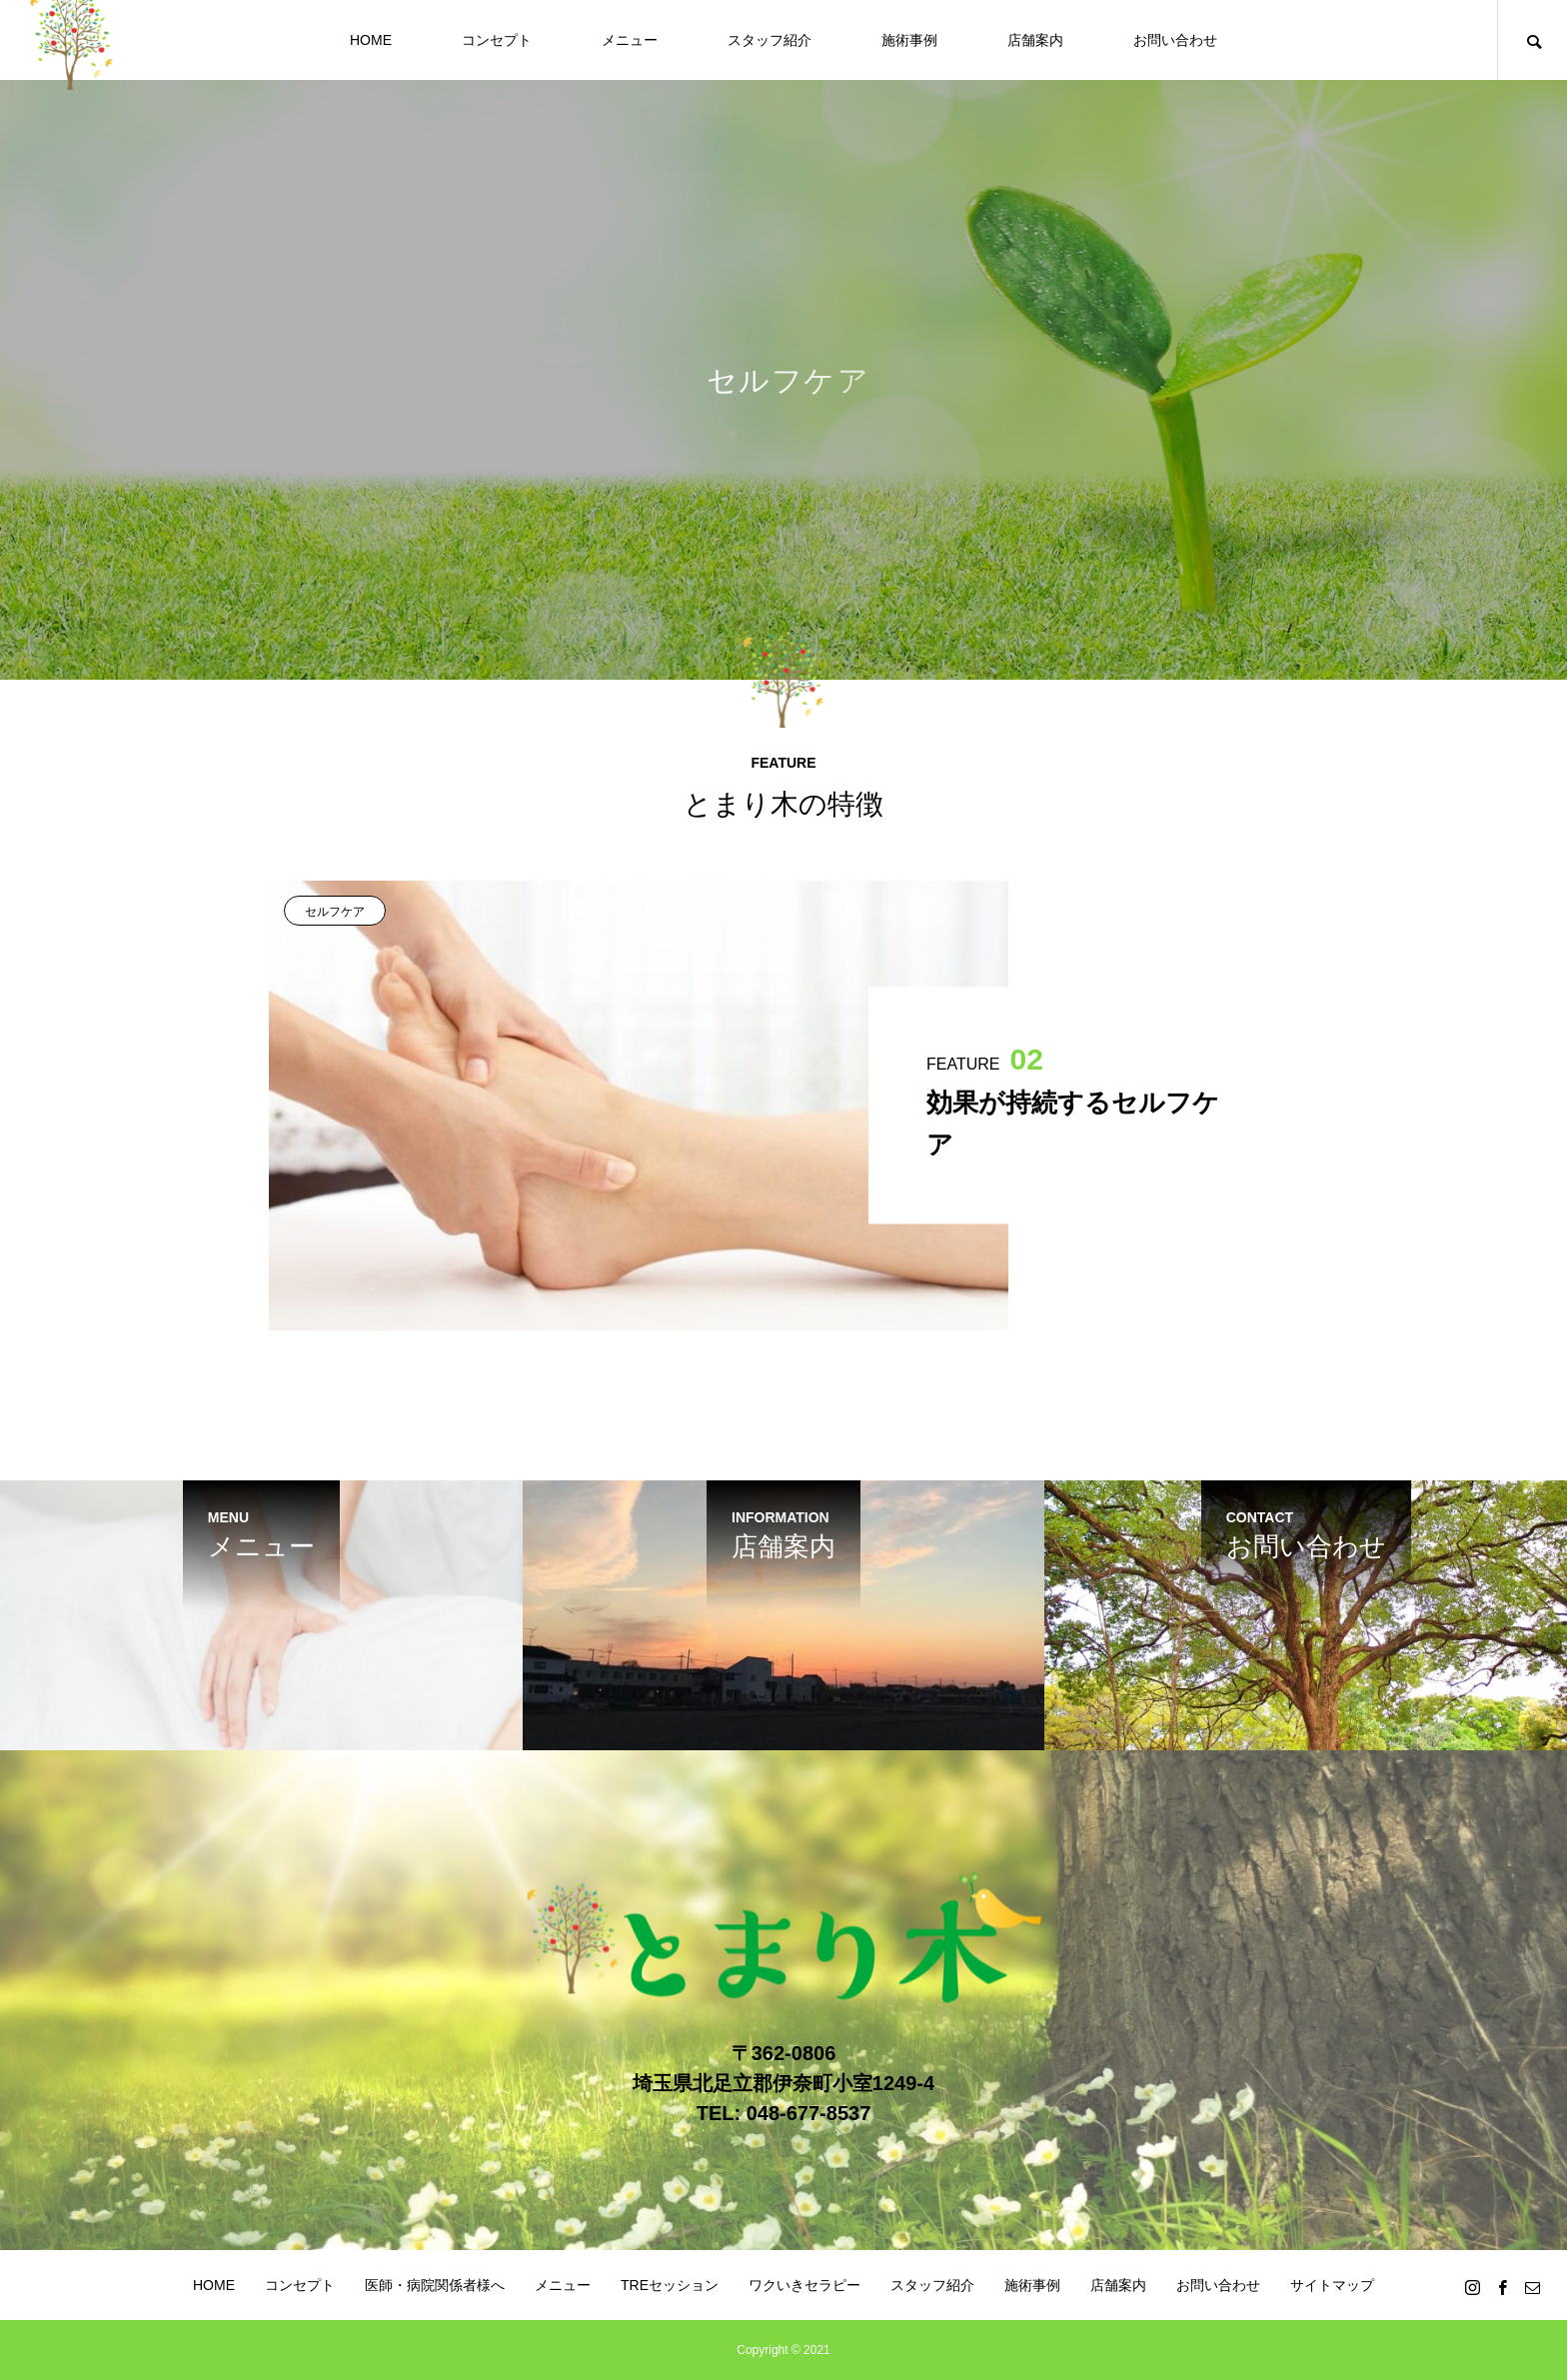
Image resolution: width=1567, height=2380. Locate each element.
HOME (371, 40)
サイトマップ (1332, 2285)
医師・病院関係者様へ (435, 2285)
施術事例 (909, 40)
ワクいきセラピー (804, 2285)
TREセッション (670, 2285)
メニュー (630, 40)
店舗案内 (1035, 40)
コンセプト (497, 40)
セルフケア (335, 912)
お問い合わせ (1175, 40)
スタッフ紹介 (769, 40)
